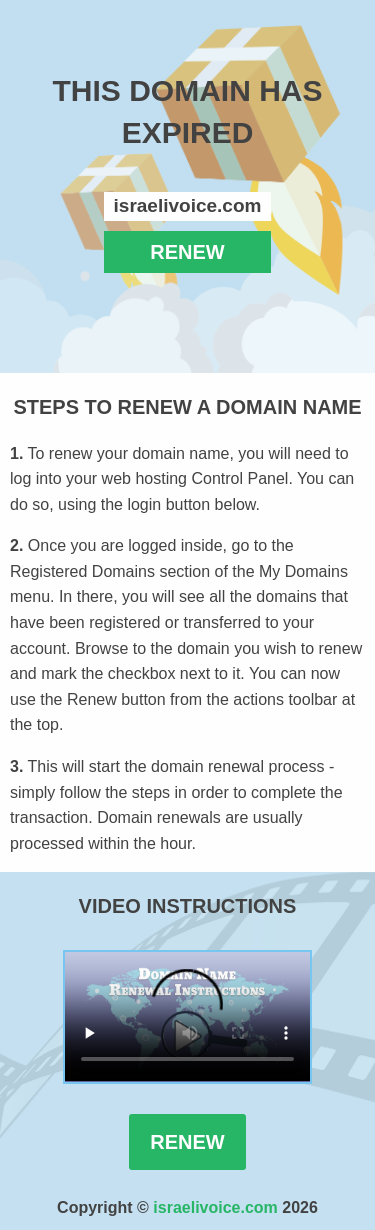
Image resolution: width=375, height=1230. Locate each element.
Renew (187, 1142)
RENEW (187, 252)
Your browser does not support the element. (187, 1016)
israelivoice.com (215, 1207)
